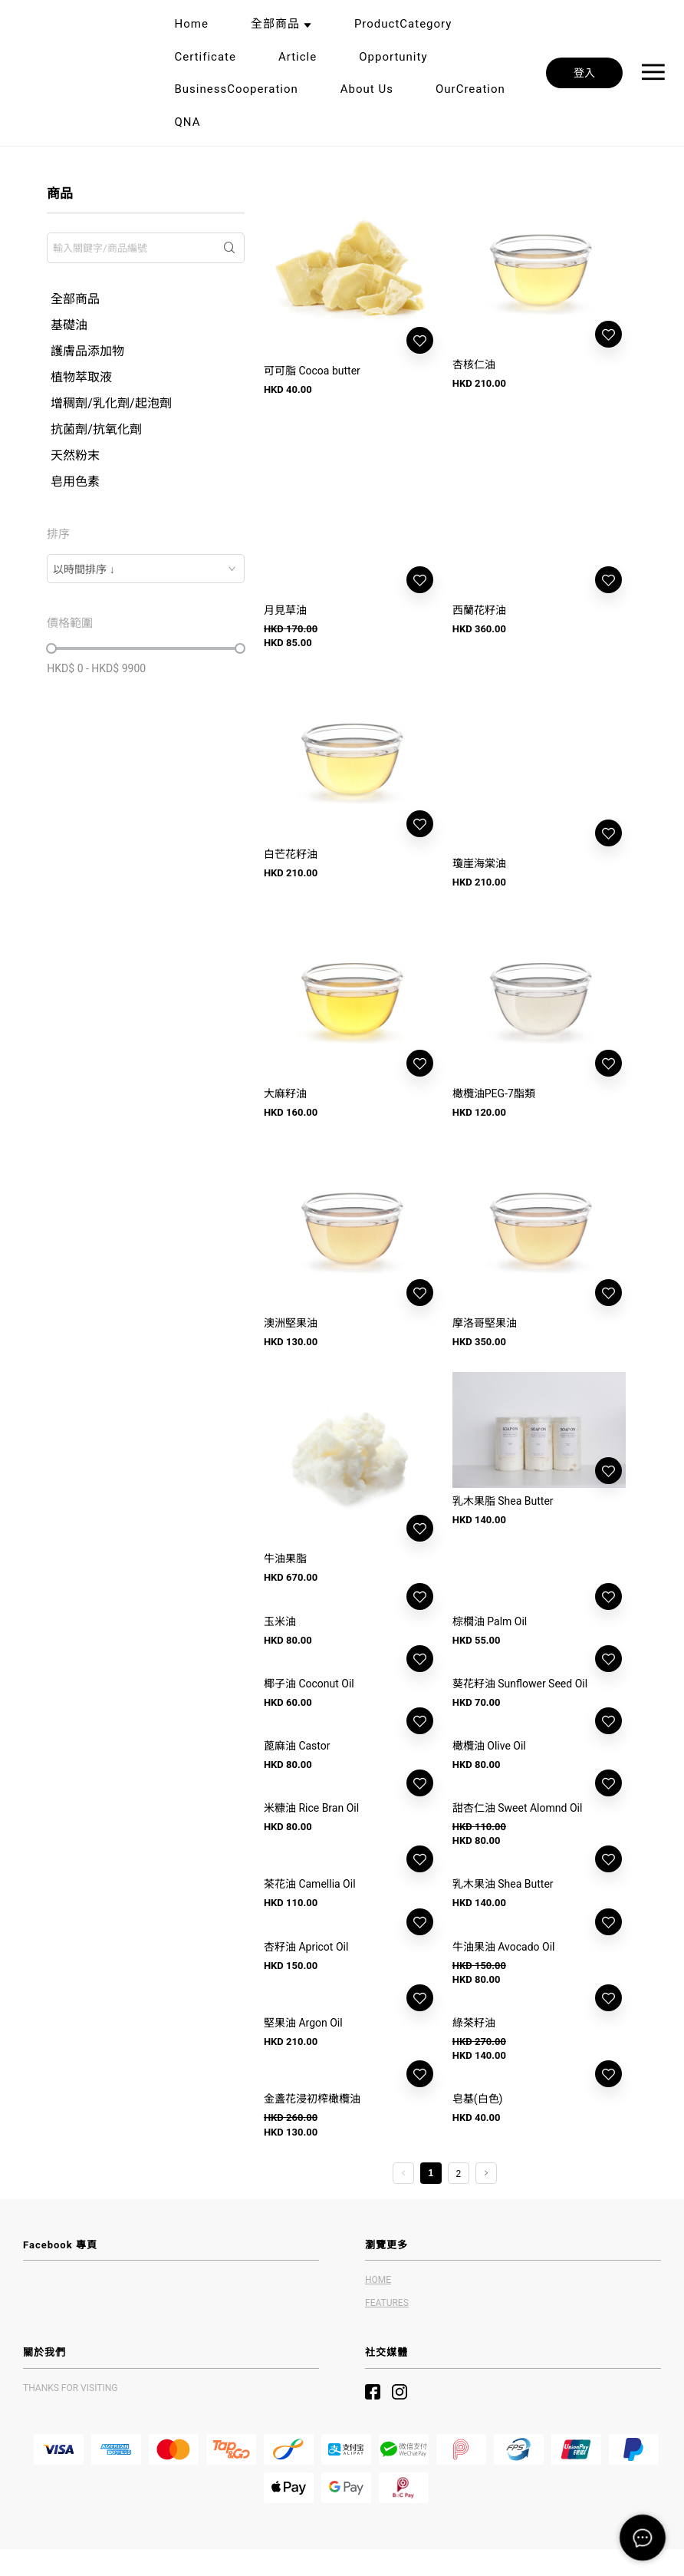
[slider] (51, 648)
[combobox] (146, 568)
